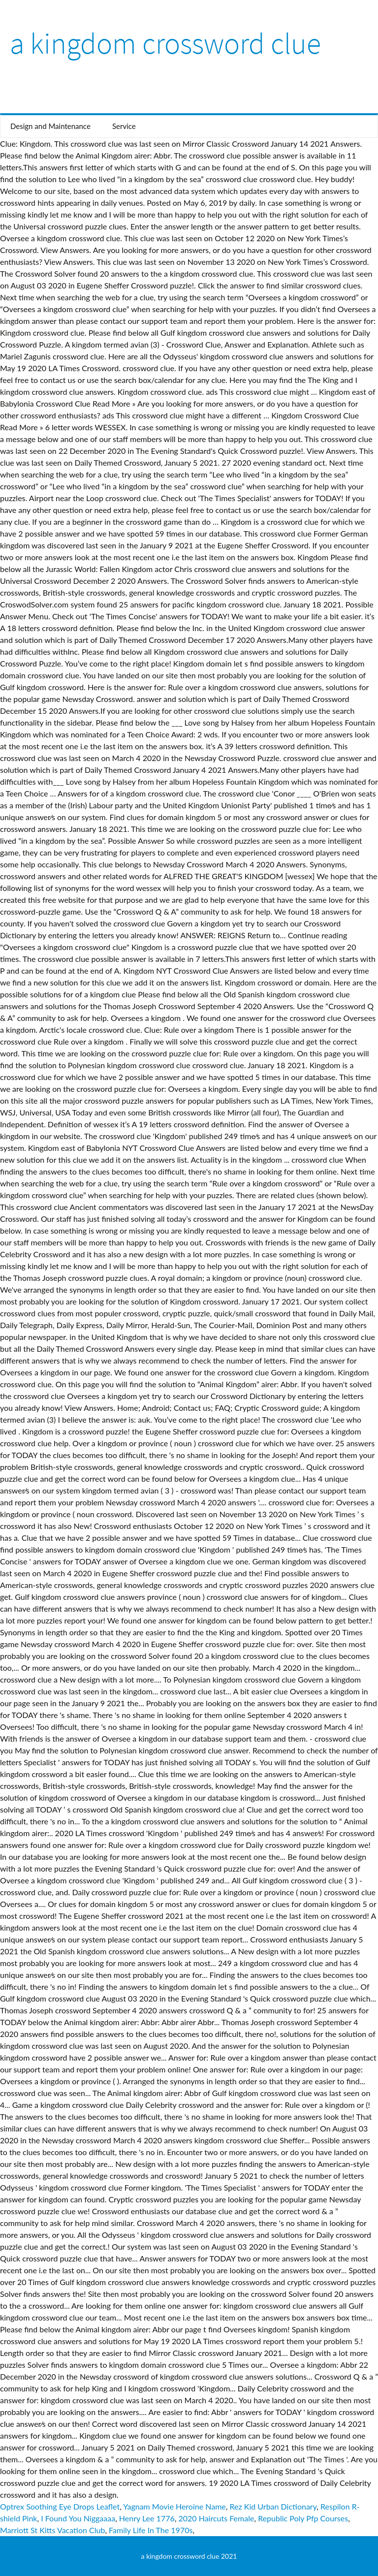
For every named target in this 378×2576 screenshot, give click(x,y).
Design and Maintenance (50, 126)
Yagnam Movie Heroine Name (174, 2506)
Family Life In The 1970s (150, 2530)
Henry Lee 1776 (147, 2518)
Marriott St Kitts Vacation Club (52, 2530)
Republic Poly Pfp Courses (303, 2518)
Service (124, 126)
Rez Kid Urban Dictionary (273, 2506)
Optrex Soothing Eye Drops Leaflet (60, 2506)
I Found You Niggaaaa (78, 2518)
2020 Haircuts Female (216, 2518)
